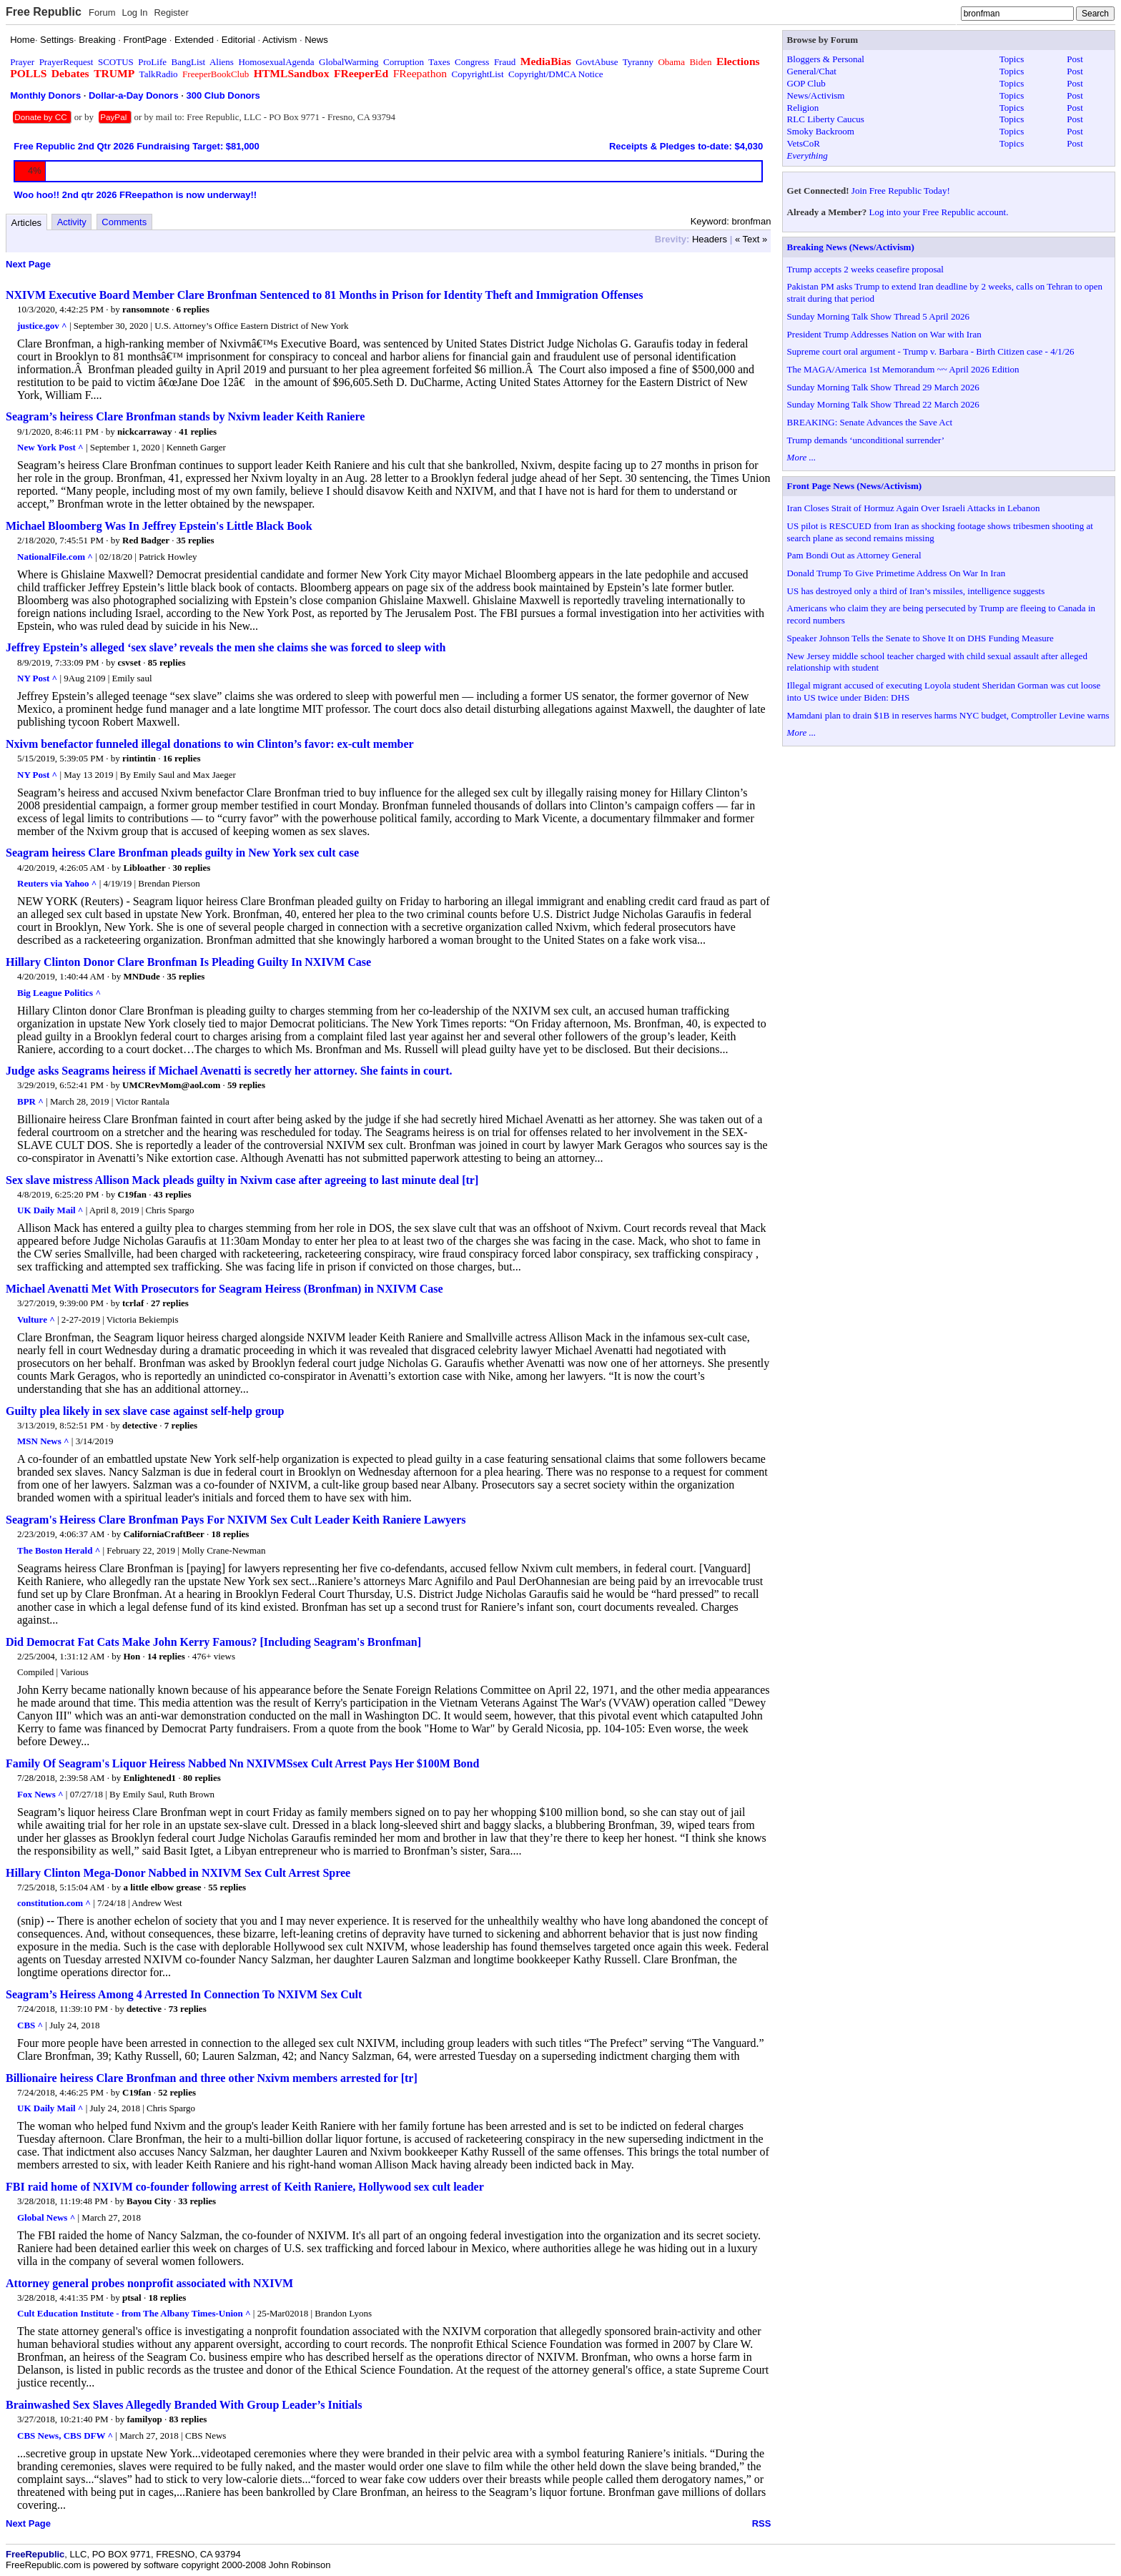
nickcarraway (144, 431)
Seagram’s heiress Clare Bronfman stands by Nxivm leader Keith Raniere (185, 416)
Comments (124, 222)
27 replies (170, 1303)
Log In (134, 12)
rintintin (139, 758)
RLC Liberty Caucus (825, 119)
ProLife (152, 61)
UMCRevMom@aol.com (171, 1085)
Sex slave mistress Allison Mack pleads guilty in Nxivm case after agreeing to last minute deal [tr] (242, 1180)
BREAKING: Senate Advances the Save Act (869, 422)
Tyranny (638, 61)
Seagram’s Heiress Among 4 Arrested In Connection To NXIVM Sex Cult (184, 1994)
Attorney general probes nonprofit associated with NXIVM (149, 2283)
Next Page (28, 264)
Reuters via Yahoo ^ (57, 883)
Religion (803, 107)
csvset (130, 662)
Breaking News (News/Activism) (850, 247)
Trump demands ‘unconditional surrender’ (866, 440)
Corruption (403, 61)
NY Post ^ (37, 678)
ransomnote (145, 309)
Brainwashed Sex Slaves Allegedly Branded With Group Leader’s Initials (184, 2405)
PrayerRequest (66, 61)
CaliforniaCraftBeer (163, 1534)
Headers (709, 239)
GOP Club (806, 83)
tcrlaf (133, 1303)
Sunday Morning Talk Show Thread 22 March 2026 (883, 404)
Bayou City (149, 2201)
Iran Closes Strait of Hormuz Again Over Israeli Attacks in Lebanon (913, 508)
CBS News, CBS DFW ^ (65, 2435)
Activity (72, 222)
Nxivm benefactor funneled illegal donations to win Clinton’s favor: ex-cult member (210, 744)
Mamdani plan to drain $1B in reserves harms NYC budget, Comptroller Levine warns (948, 715)
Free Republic (44, 12)
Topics (1011, 59)
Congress (472, 61)
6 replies (192, 309)
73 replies (188, 2008)
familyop (144, 2419)
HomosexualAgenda (276, 61)
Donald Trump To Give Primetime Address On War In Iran (896, 573)
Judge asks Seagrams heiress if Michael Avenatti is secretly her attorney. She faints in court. (229, 1071)
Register (171, 12)
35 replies (195, 540)
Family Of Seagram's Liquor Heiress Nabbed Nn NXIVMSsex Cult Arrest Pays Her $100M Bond (242, 1763)
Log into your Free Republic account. (939, 212)
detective (139, 1425)
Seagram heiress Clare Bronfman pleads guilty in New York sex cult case (182, 853)
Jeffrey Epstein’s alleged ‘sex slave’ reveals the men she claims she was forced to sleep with (225, 647)
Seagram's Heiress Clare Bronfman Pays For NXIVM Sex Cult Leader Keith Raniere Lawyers (236, 1520)
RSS (761, 2523)
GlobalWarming (348, 61)
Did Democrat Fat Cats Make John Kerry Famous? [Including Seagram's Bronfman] (213, 1642)
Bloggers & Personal (825, 59)
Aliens (221, 61)
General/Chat (811, 71)
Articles (26, 222)
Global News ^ (46, 2217)
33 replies (197, 2201)
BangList (189, 61)
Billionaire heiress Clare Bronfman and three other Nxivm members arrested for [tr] (212, 2078)
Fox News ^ (40, 1794)
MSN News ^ (43, 1441)
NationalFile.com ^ (55, 556)
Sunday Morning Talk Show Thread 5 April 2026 (878, 316)
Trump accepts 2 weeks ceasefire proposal (865, 269)
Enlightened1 (149, 1777)
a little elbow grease (162, 1887)
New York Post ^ (50, 447)
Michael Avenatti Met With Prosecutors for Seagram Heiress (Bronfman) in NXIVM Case (224, 1289)
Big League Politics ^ (59, 992)
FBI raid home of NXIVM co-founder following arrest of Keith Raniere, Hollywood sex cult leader (245, 2187)
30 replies (191, 867)
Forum (102, 12)
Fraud (504, 61)
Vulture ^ (36, 1319)
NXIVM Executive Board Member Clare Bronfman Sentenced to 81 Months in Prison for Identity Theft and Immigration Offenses (324, 295)
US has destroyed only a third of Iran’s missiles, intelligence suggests (916, 591)
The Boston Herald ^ (58, 1550)
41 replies (198, 431)
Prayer (22, 61)
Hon (131, 1656)
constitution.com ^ (54, 1903)
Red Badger (145, 540)
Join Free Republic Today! (900, 190)
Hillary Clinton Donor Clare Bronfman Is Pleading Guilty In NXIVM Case (188, 962)
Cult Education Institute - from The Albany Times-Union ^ (134, 2313)
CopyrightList (478, 74)
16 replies (182, 758)
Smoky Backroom (820, 131)
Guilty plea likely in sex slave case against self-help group (145, 1411)
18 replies (231, 1534)
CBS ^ (30, 2025)
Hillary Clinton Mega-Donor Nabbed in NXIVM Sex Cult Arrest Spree (178, 1873)
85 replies (167, 662)
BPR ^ (30, 1101)
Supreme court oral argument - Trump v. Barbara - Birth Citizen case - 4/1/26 (931, 351)
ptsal (132, 2297)
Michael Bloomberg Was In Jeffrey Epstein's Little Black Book (159, 526)
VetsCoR (803, 143)
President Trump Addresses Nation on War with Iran (884, 334)
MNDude (141, 976)
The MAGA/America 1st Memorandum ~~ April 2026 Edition (903, 369)
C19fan (132, 1194)
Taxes (439, 61)
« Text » (751, 239)
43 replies (173, 1194)
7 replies (180, 1425)
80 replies (202, 1777)
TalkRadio (158, 74)
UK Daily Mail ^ (50, 1210)
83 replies (188, 2419)
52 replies (177, 2092)
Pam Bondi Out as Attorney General (854, 555)
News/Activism (816, 95)
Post (1074, 59)
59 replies (246, 1085)
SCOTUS (116, 61)
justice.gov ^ (42, 325)
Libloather (144, 867)
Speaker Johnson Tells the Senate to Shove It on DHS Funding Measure (920, 638)
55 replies (227, 1887)
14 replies (166, 1656)
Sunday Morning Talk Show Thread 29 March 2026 (883, 387)
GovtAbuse (597, 61)
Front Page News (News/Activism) (854, 485)
